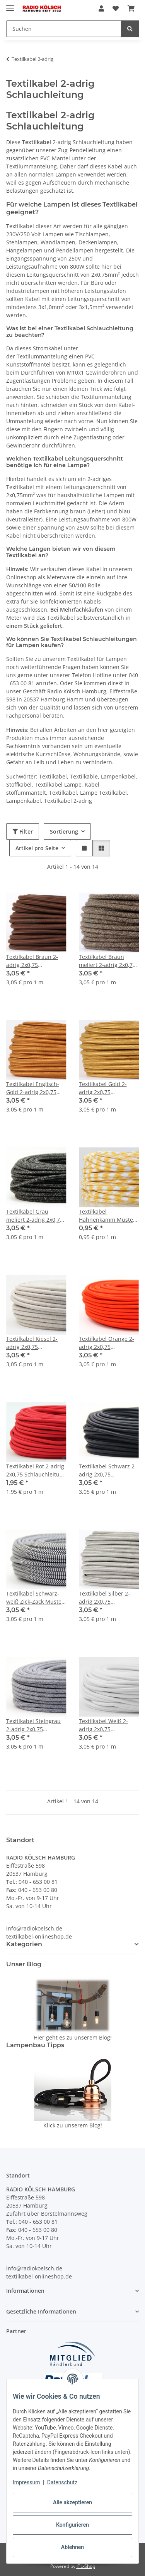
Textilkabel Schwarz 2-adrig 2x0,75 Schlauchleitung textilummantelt (107, 1470)
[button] (101, 8)
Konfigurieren (72, 2525)
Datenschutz (62, 2482)
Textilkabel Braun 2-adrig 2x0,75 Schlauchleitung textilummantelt (32, 961)
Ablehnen (72, 2547)
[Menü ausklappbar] (10, 5)
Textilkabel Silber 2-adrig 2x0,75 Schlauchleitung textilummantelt (104, 1598)
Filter (22, 831)
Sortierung (64, 831)
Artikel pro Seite (36, 848)
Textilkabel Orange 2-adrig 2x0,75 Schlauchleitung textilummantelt (106, 1343)
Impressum (26, 2482)
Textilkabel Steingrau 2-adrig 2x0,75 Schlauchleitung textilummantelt (33, 1725)
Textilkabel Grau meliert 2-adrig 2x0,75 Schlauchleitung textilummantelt (34, 1216)
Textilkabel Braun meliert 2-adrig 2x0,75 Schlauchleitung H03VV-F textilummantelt (107, 961)
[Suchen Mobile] (63, 28)
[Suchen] (130, 28)
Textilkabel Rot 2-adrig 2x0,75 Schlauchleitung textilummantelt (36, 1470)
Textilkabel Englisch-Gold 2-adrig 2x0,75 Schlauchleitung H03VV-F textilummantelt (32, 1088)
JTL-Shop (86, 2566)
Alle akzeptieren (72, 2502)
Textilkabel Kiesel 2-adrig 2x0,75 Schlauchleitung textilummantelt (32, 1343)
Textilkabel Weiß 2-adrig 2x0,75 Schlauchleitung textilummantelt (103, 1725)
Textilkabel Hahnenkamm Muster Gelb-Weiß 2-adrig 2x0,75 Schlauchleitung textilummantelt (109, 1216)
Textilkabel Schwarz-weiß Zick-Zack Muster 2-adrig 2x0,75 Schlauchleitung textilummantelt (35, 1598)
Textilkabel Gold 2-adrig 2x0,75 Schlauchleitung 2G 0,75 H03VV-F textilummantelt (104, 1088)
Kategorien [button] (24, 1944)
